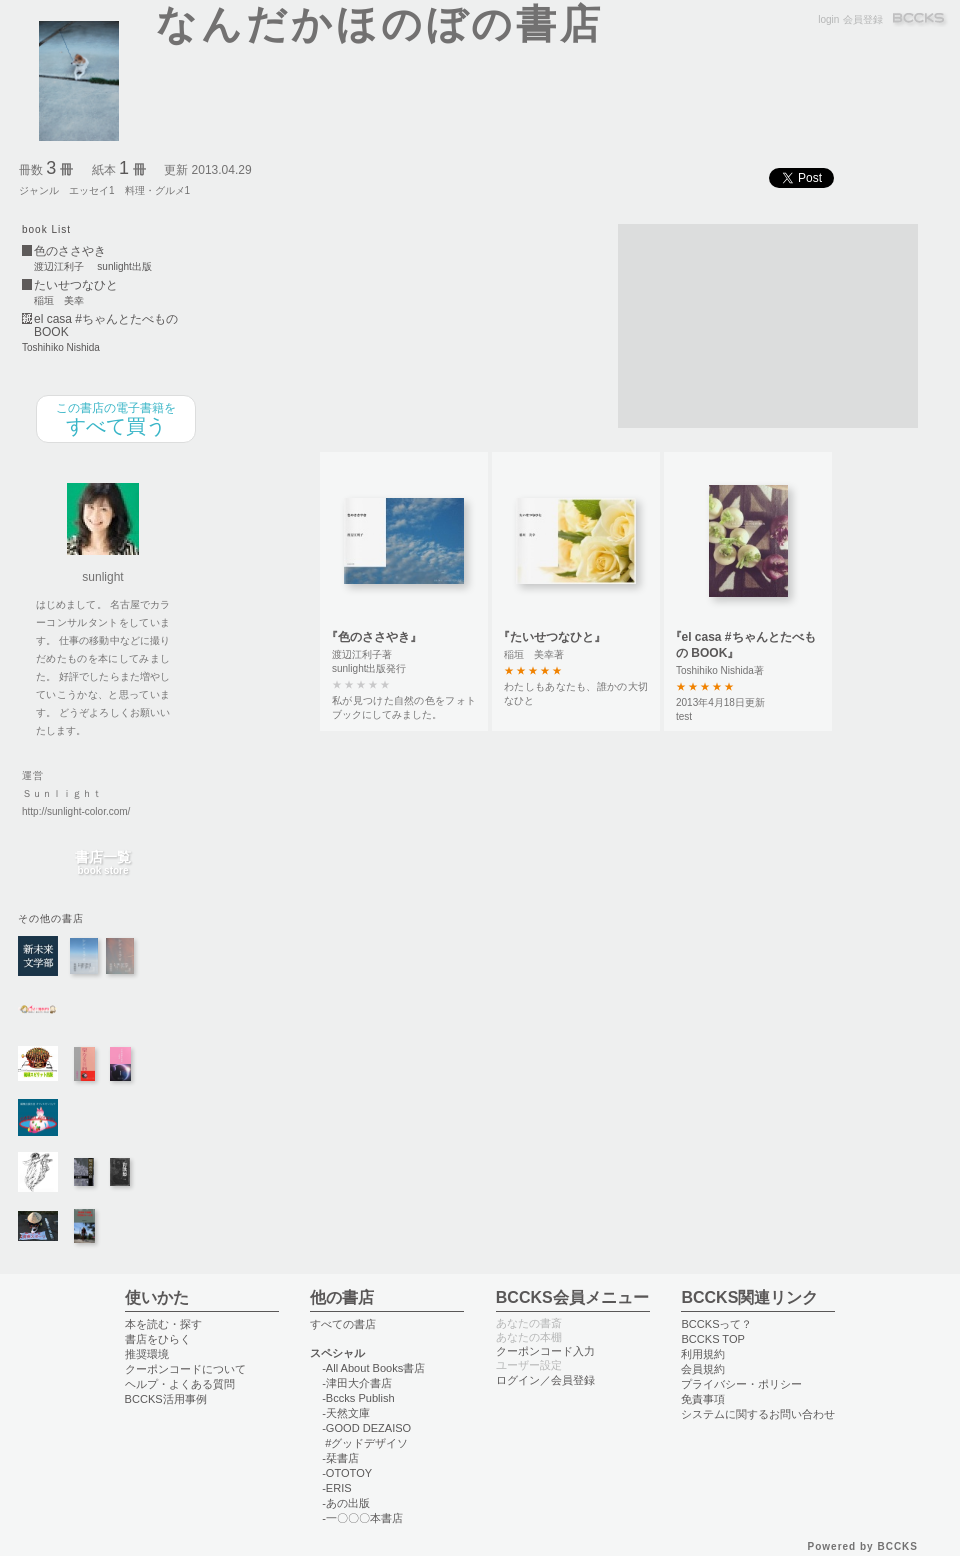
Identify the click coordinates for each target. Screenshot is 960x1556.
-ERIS (336, 1488)
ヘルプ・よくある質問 (180, 1384)
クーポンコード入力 (545, 1351)
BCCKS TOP (712, 1339)
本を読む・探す (163, 1324)
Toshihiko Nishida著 (720, 670)
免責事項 (703, 1399)
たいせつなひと (76, 285)
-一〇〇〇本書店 (362, 1518)
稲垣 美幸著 (534, 654)
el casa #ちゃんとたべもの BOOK (106, 326)
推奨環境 (147, 1354)
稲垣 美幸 (59, 301)
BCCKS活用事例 (166, 1399)
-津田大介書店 (357, 1383)
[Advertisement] (722, 324)
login (828, 19)
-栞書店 (340, 1458)
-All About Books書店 (373, 1368)
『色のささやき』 (374, 637)
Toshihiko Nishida (61, 348)
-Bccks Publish (358, 1398)
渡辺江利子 (59, 267)
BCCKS (920, 19)
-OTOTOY (347, 1473)
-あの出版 (346, 1503)
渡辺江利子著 (362, 654)
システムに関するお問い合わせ (758, 1414)
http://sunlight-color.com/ (76, 811)
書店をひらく (158, 1339)
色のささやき (70, 251)
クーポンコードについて (185, 1369)
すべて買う (116, 419)
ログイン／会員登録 (545, 1380)
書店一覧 (103, 863)
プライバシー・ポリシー (741, 1384)
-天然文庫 (346, 1413)
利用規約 (703, 1354)
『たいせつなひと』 (552, 637)
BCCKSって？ (716, 1324)
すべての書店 (343, 1324)
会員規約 (703, 1369)
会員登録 (863, 19)
